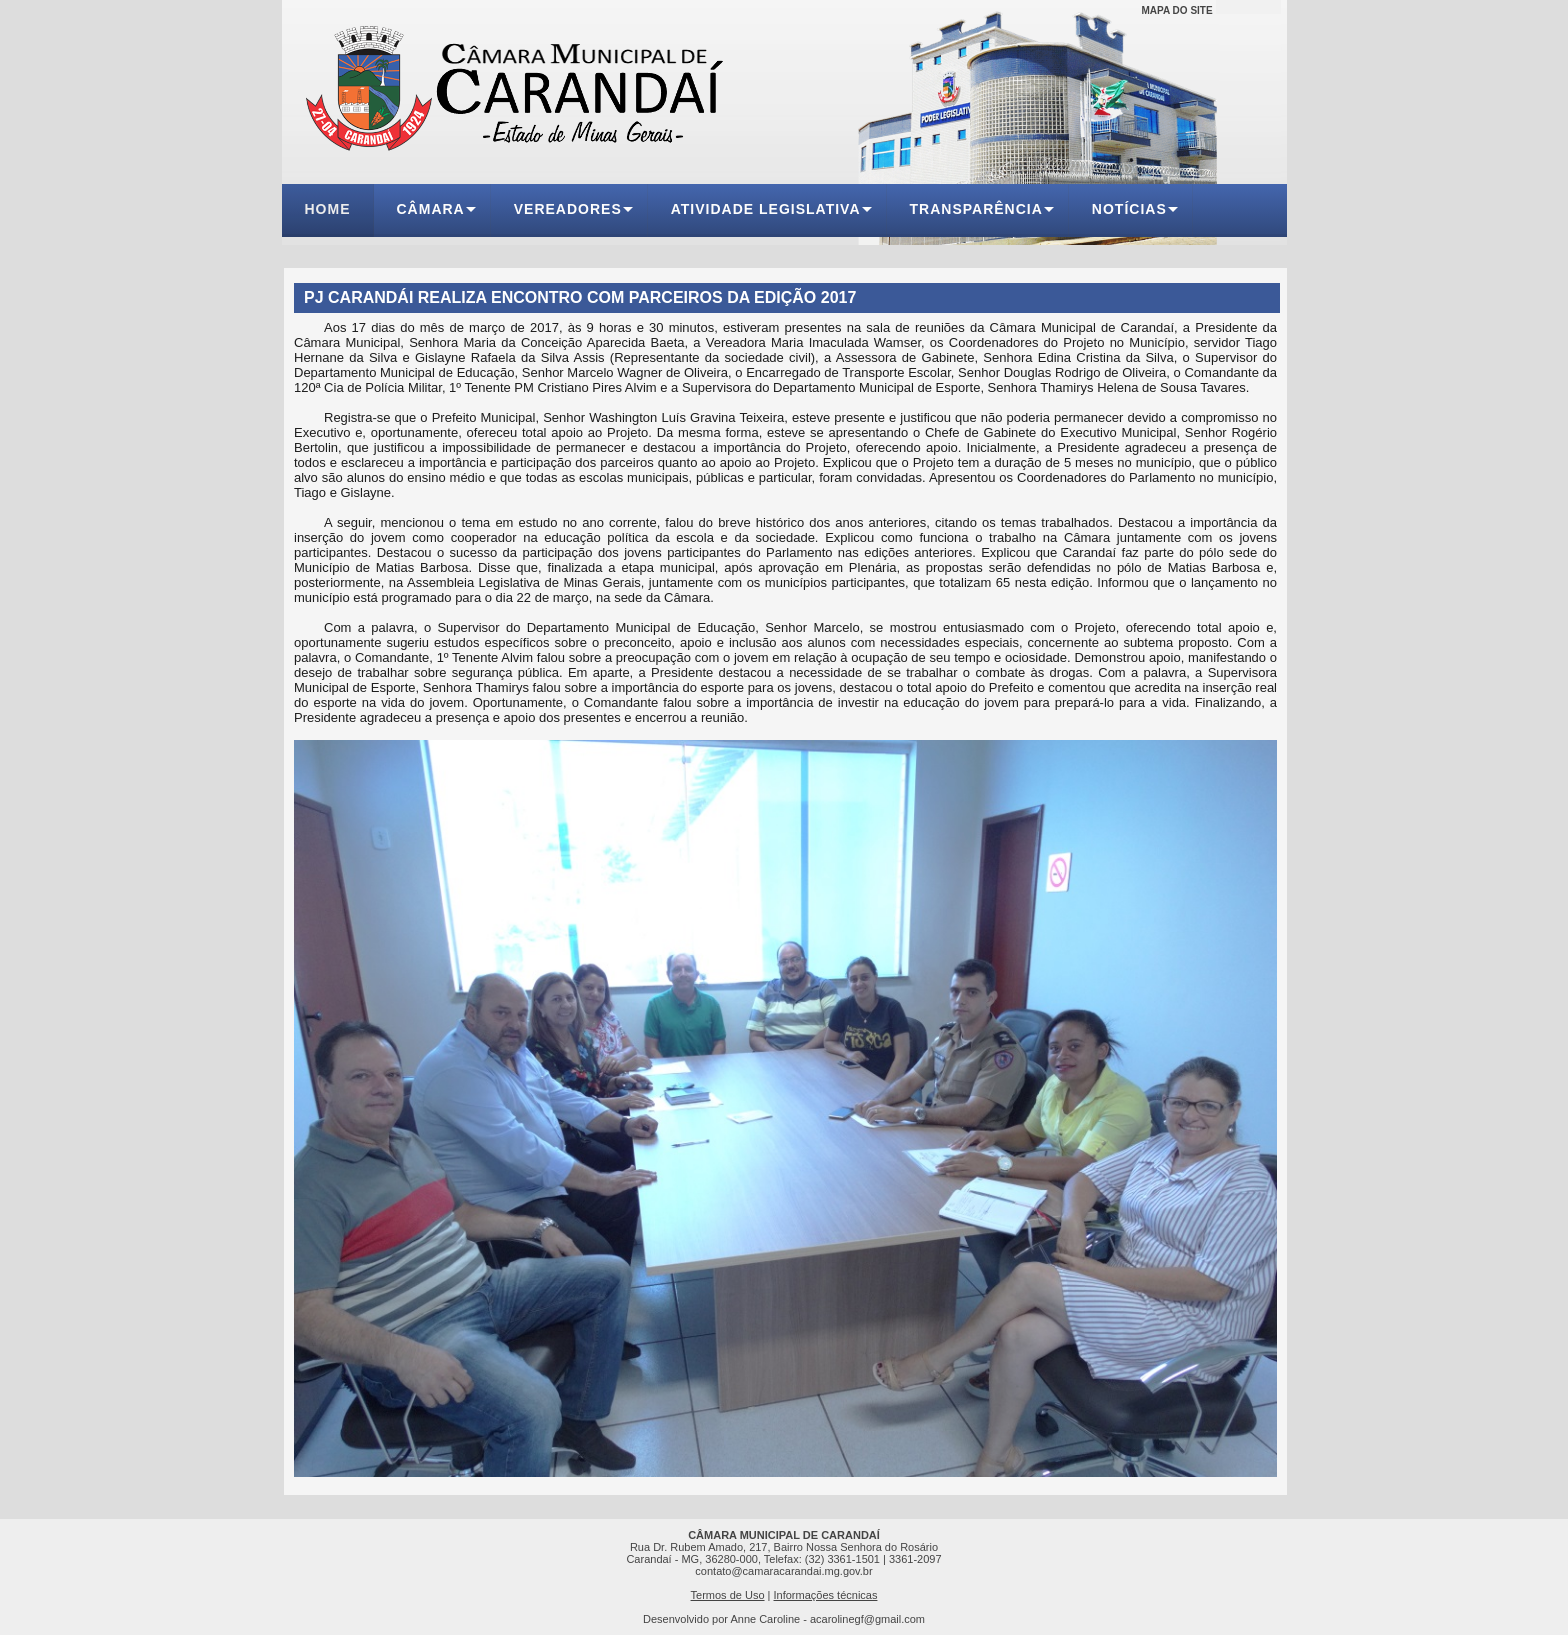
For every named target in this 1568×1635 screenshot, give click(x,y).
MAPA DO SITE (1177, 10)
